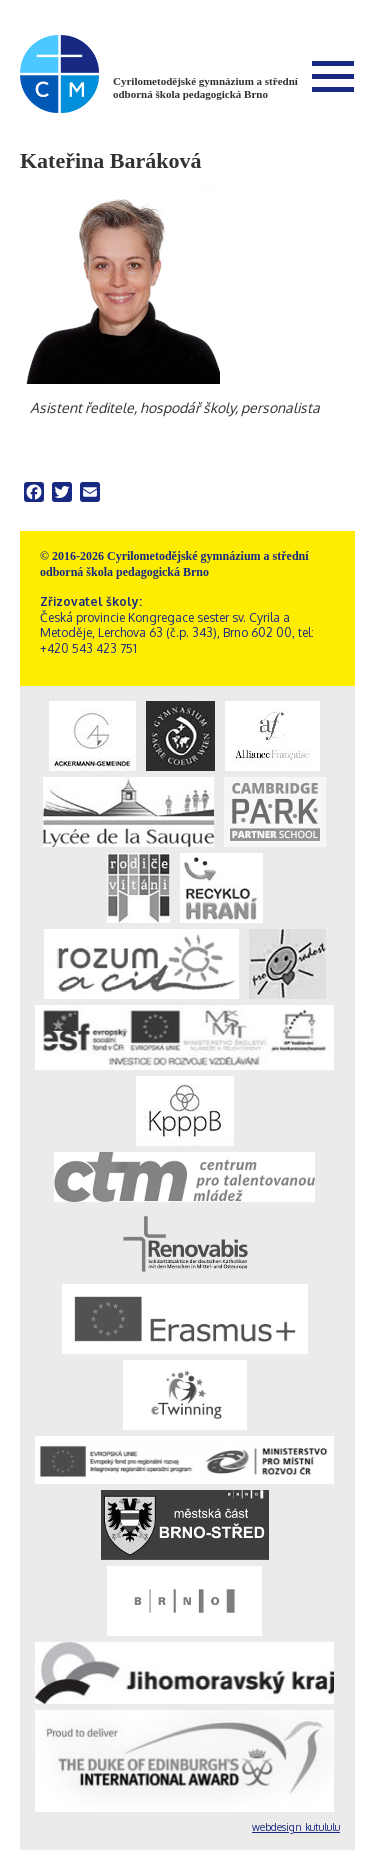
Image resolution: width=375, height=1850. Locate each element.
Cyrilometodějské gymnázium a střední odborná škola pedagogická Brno (205, 87)
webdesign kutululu (296, 1827)
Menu (333, 76)
